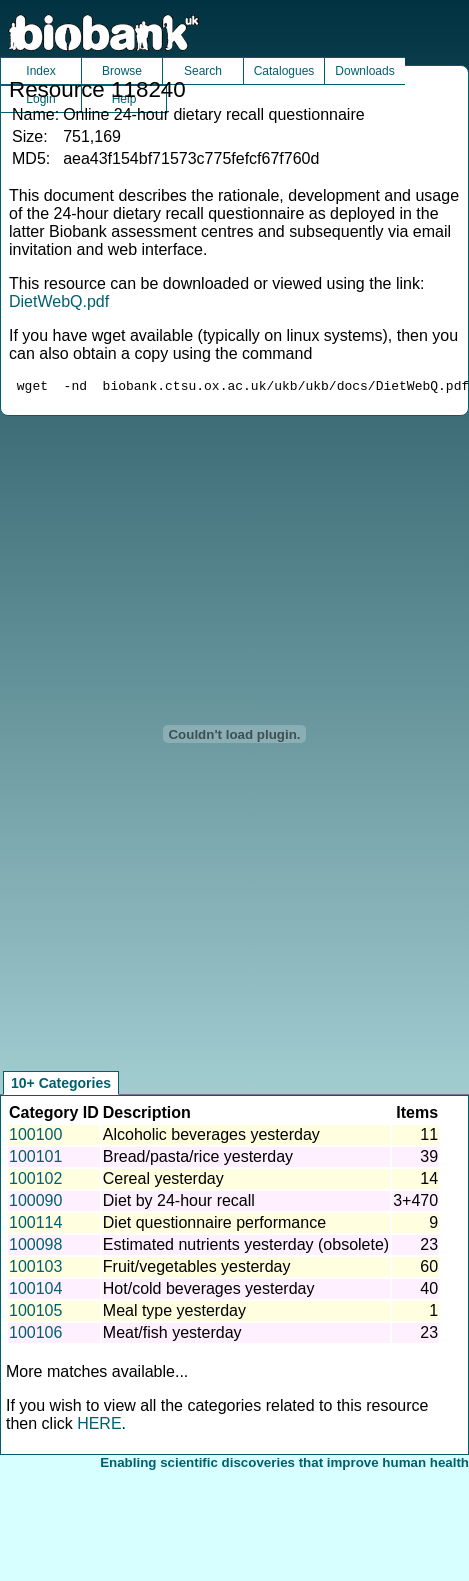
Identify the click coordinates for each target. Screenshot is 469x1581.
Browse (122, 71)
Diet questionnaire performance (214, 1225)
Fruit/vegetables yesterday (197, 1269)
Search (203, 71)
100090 (35, 1203)
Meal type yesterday (174, 1313)
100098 (35, 1247)
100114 (35, 1225)
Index (40, 71)
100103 (35, 1269)
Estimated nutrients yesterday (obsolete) (246, 1247)
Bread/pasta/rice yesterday (198, 1159)
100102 (35, 1181)
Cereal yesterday (163, 1181)
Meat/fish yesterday (172, 1335)
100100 (35, 1137)
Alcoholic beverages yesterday (211, 1137)
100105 (35, 1313)
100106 (35, 1335)
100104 (35, 1291)
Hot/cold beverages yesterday (209, 1291)
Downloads (364, 71)
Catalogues (284, 71)
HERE (99, 1426)
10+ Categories (61, 1086)
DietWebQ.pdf (59, 301)
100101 (35, 1159)
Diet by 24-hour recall (179, 1203)
